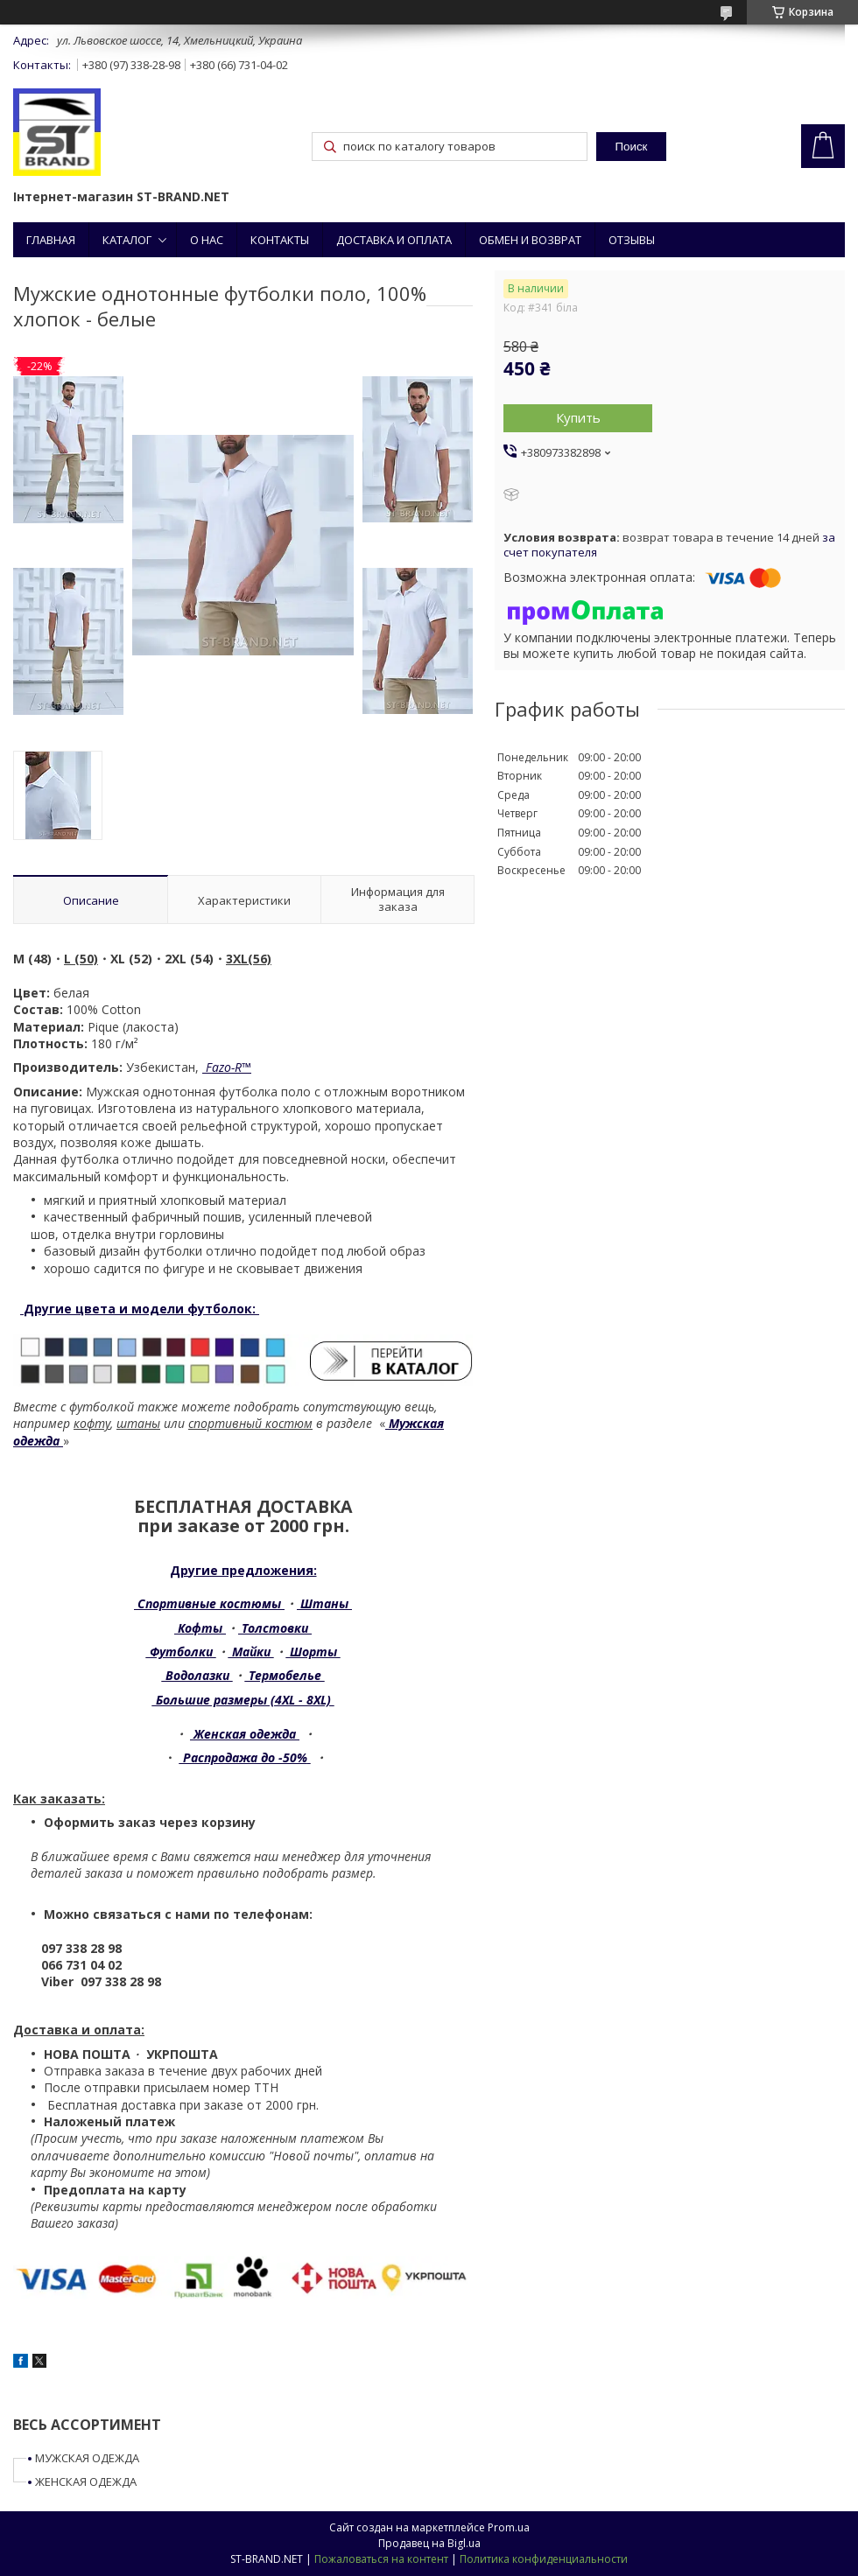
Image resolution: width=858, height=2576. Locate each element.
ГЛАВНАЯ (50, 240)
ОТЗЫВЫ (631, 240)
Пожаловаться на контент (381, 2559)
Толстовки (275, 1628)
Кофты (200, 1628)
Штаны (324, 1603)
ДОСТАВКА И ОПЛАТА (394, 240)
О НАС (206, 240)
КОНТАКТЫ (279, 240)
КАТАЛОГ (126, 240)
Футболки (181, 1651)
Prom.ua (509, 2527)
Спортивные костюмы (209, 1603)
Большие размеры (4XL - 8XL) (243, 1699)
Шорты (313, 1651)
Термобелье (285, 1675)
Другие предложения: (243, 1570)
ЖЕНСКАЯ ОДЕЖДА (86, 2481)
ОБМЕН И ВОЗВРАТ (530, 240)
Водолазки (197, 1675)
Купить (578, 417)
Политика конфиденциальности (544, 2559)
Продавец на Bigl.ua (429, 2543)
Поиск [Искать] (631, 146)
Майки (251, 1651)
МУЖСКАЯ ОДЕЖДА (87, 2458)
